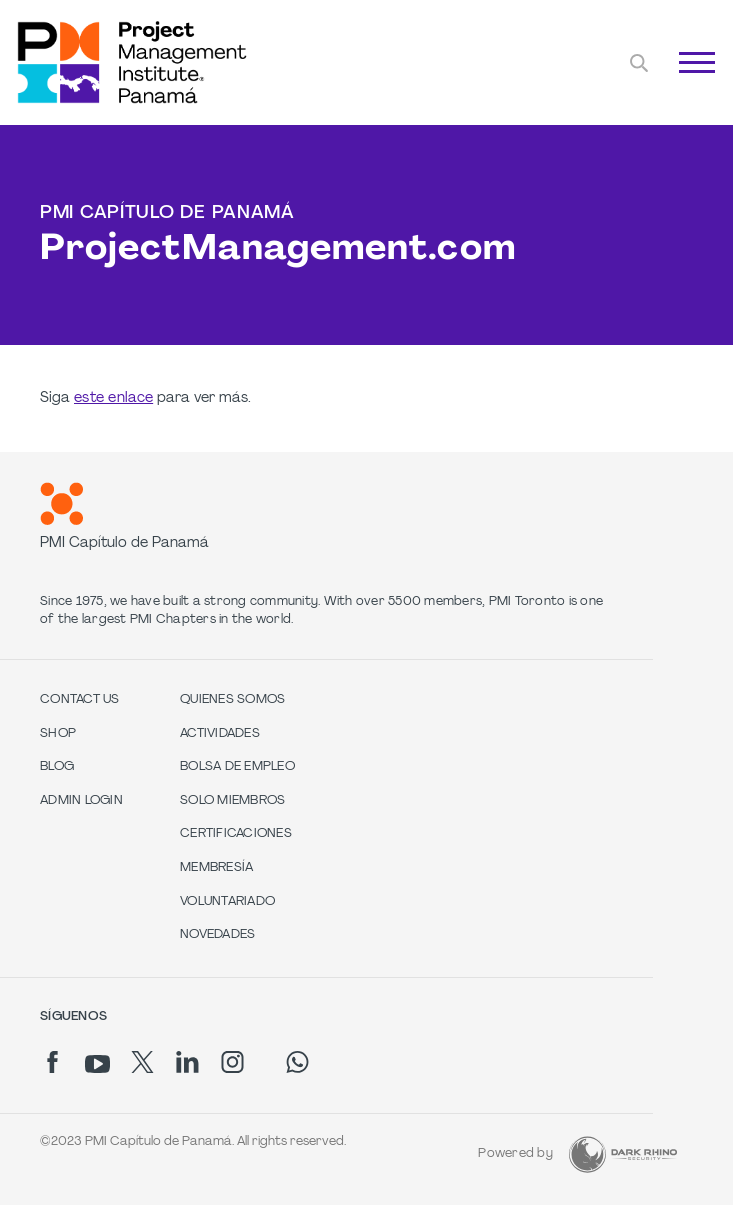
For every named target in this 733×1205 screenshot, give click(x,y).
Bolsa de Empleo (237, 767)
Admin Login (81, 801)
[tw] (142, 1062)
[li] (187, 1062)
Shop (58, 734)
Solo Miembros (232, 801)
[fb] (52, 1062)
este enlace (113, 398)
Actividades (220, 734)
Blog (57, 767)
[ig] (232, 1062)
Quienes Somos (232, 700)
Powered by (515, 1154)
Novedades (217, 935)
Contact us (80, 700)
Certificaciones (236, 834)
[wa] (297, 1062)
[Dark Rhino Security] (623, 1154)
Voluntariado (227, 902)
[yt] (97, 1064)
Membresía (216, 868)
